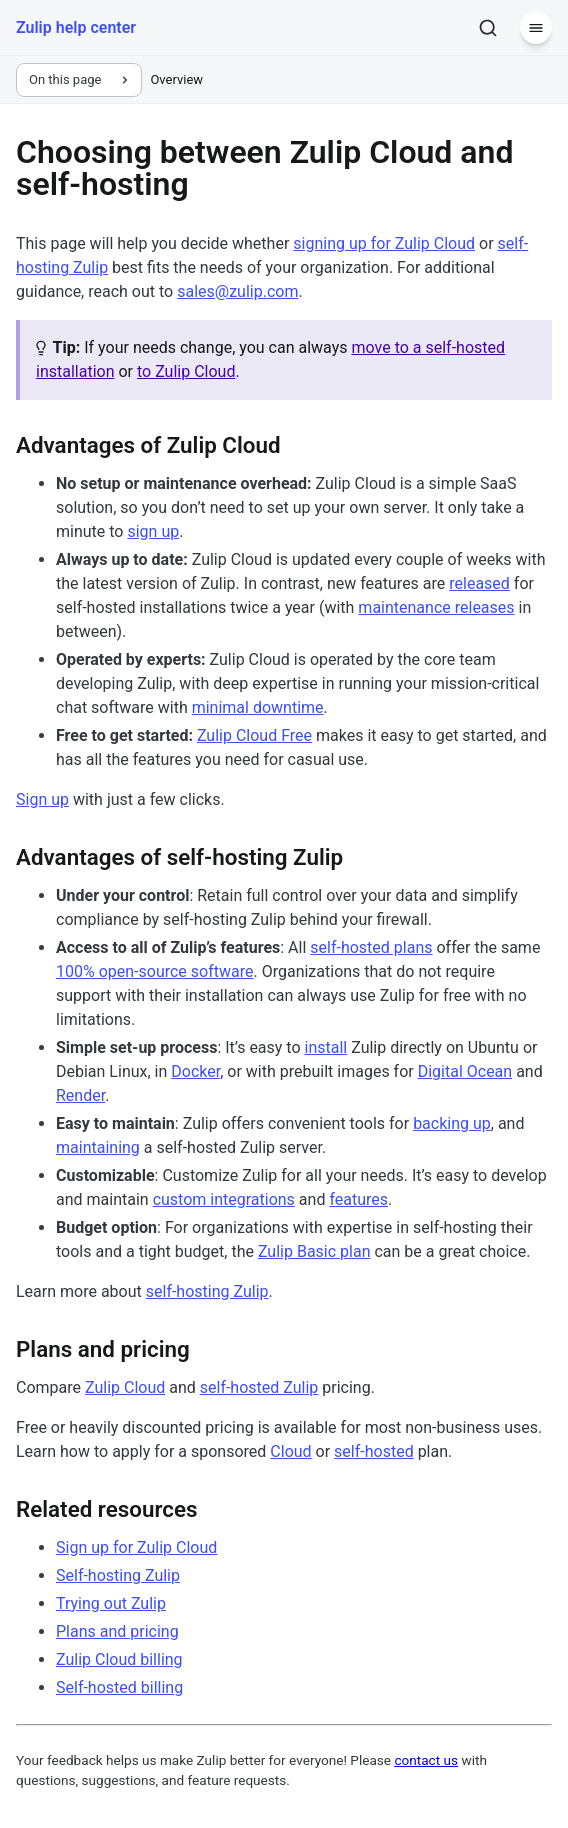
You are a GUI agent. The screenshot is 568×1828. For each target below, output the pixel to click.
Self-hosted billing (119, 1687)
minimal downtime (258, 707)
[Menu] (536, 28)
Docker (195, 1071)
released (479, 583)
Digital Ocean (465, 1071)
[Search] (488, 28)
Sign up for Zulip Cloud (136, 1547)
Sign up (42, 799)
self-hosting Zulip (207, 1291)
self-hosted (374, 1451)
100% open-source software (154, 971)
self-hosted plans (371, 947)
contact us (426, 1760)
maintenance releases (436, 607)
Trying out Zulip (111, 1603)
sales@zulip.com (237, 291)
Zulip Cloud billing (119, 1659)
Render (80, 1095)
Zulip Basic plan (314, 1251)
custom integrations (224, 1199)
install (326, 1047)
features (358, 1199)
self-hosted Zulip (259, 1387)
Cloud (290, 1451)
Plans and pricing (117, 1631)
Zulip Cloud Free (254, 735)
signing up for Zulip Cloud (384, 243)
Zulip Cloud (125, 1387)
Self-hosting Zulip (118, 1575)
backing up (452, 1123)
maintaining (98, 1147)
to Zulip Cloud (186, 371)
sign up (153, 531)
